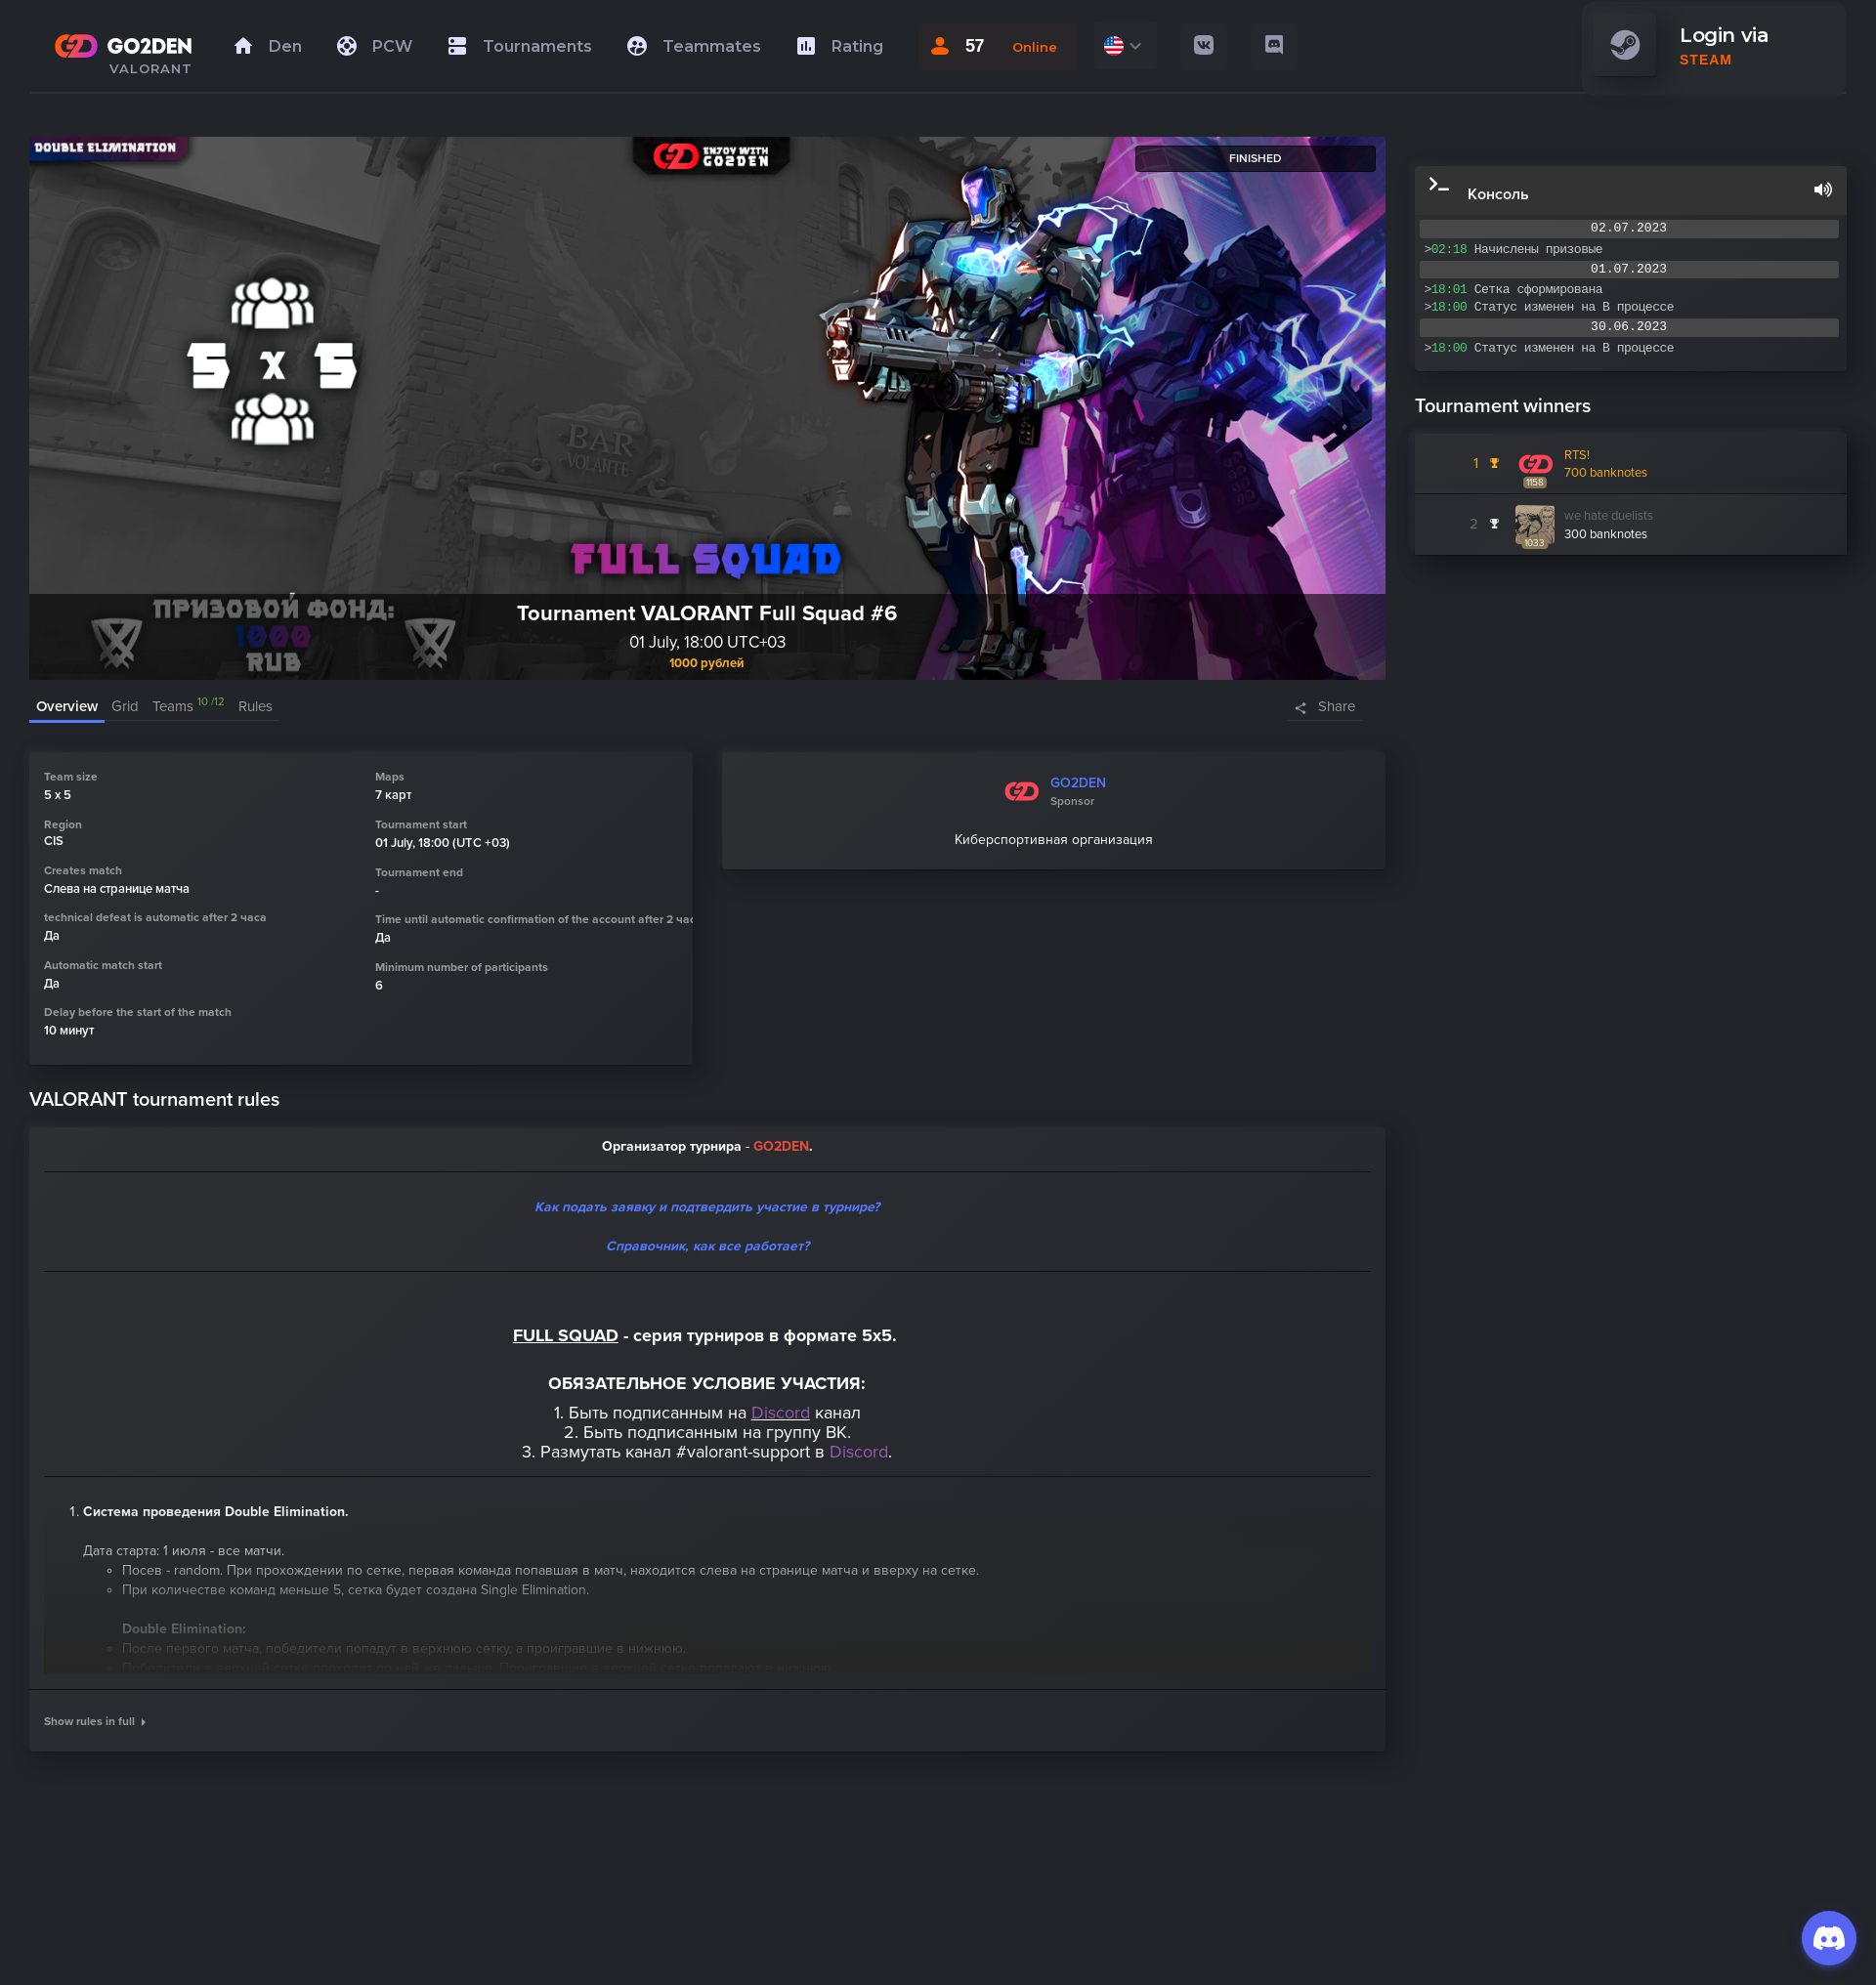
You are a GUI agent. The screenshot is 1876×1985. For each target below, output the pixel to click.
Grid (125, 706)
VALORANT (150, 68)
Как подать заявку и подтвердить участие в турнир (700, 1207)
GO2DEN (1078, 783)
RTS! (1577, 455)
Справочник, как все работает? (707, 1246)
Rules (255, 706)
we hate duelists (1608, 516)
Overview (67, 706)
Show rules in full (95, 1721)
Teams (188, 706)
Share (1336, 706)
